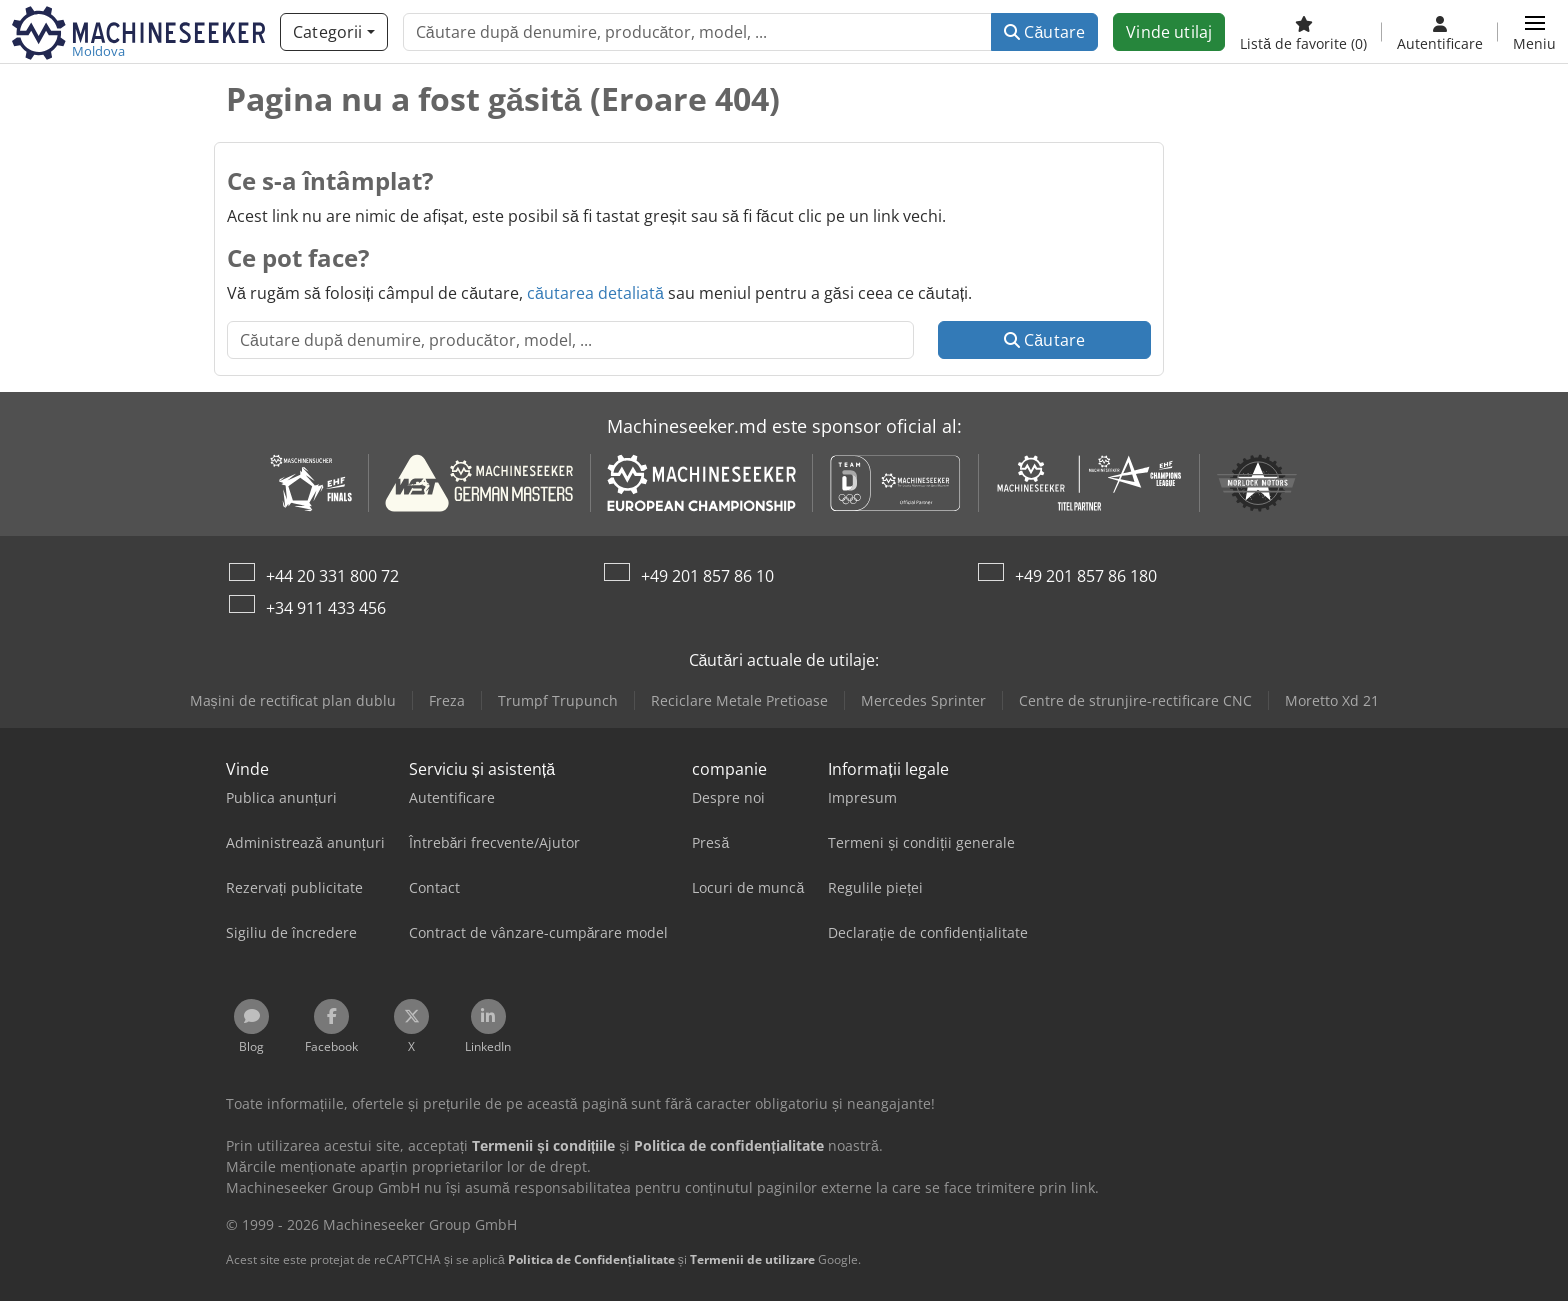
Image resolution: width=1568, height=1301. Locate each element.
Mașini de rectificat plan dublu (293, 700)
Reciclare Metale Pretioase (739, 700)
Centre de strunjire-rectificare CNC (1135, 700)
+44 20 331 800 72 (332, 576)
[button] (1534, 32)
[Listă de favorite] (1303, 32)
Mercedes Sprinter (923, 700)
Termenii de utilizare (752, 1259)
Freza (447, 700)
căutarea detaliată (595, 293)
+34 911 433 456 (326, 608)
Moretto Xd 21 (1332, 700)
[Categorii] (334, 32)
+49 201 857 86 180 (1086, 576)
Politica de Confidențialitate (591, 1259)
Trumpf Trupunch (558, 700)
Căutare (1044, 32)
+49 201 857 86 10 (707, 576)
